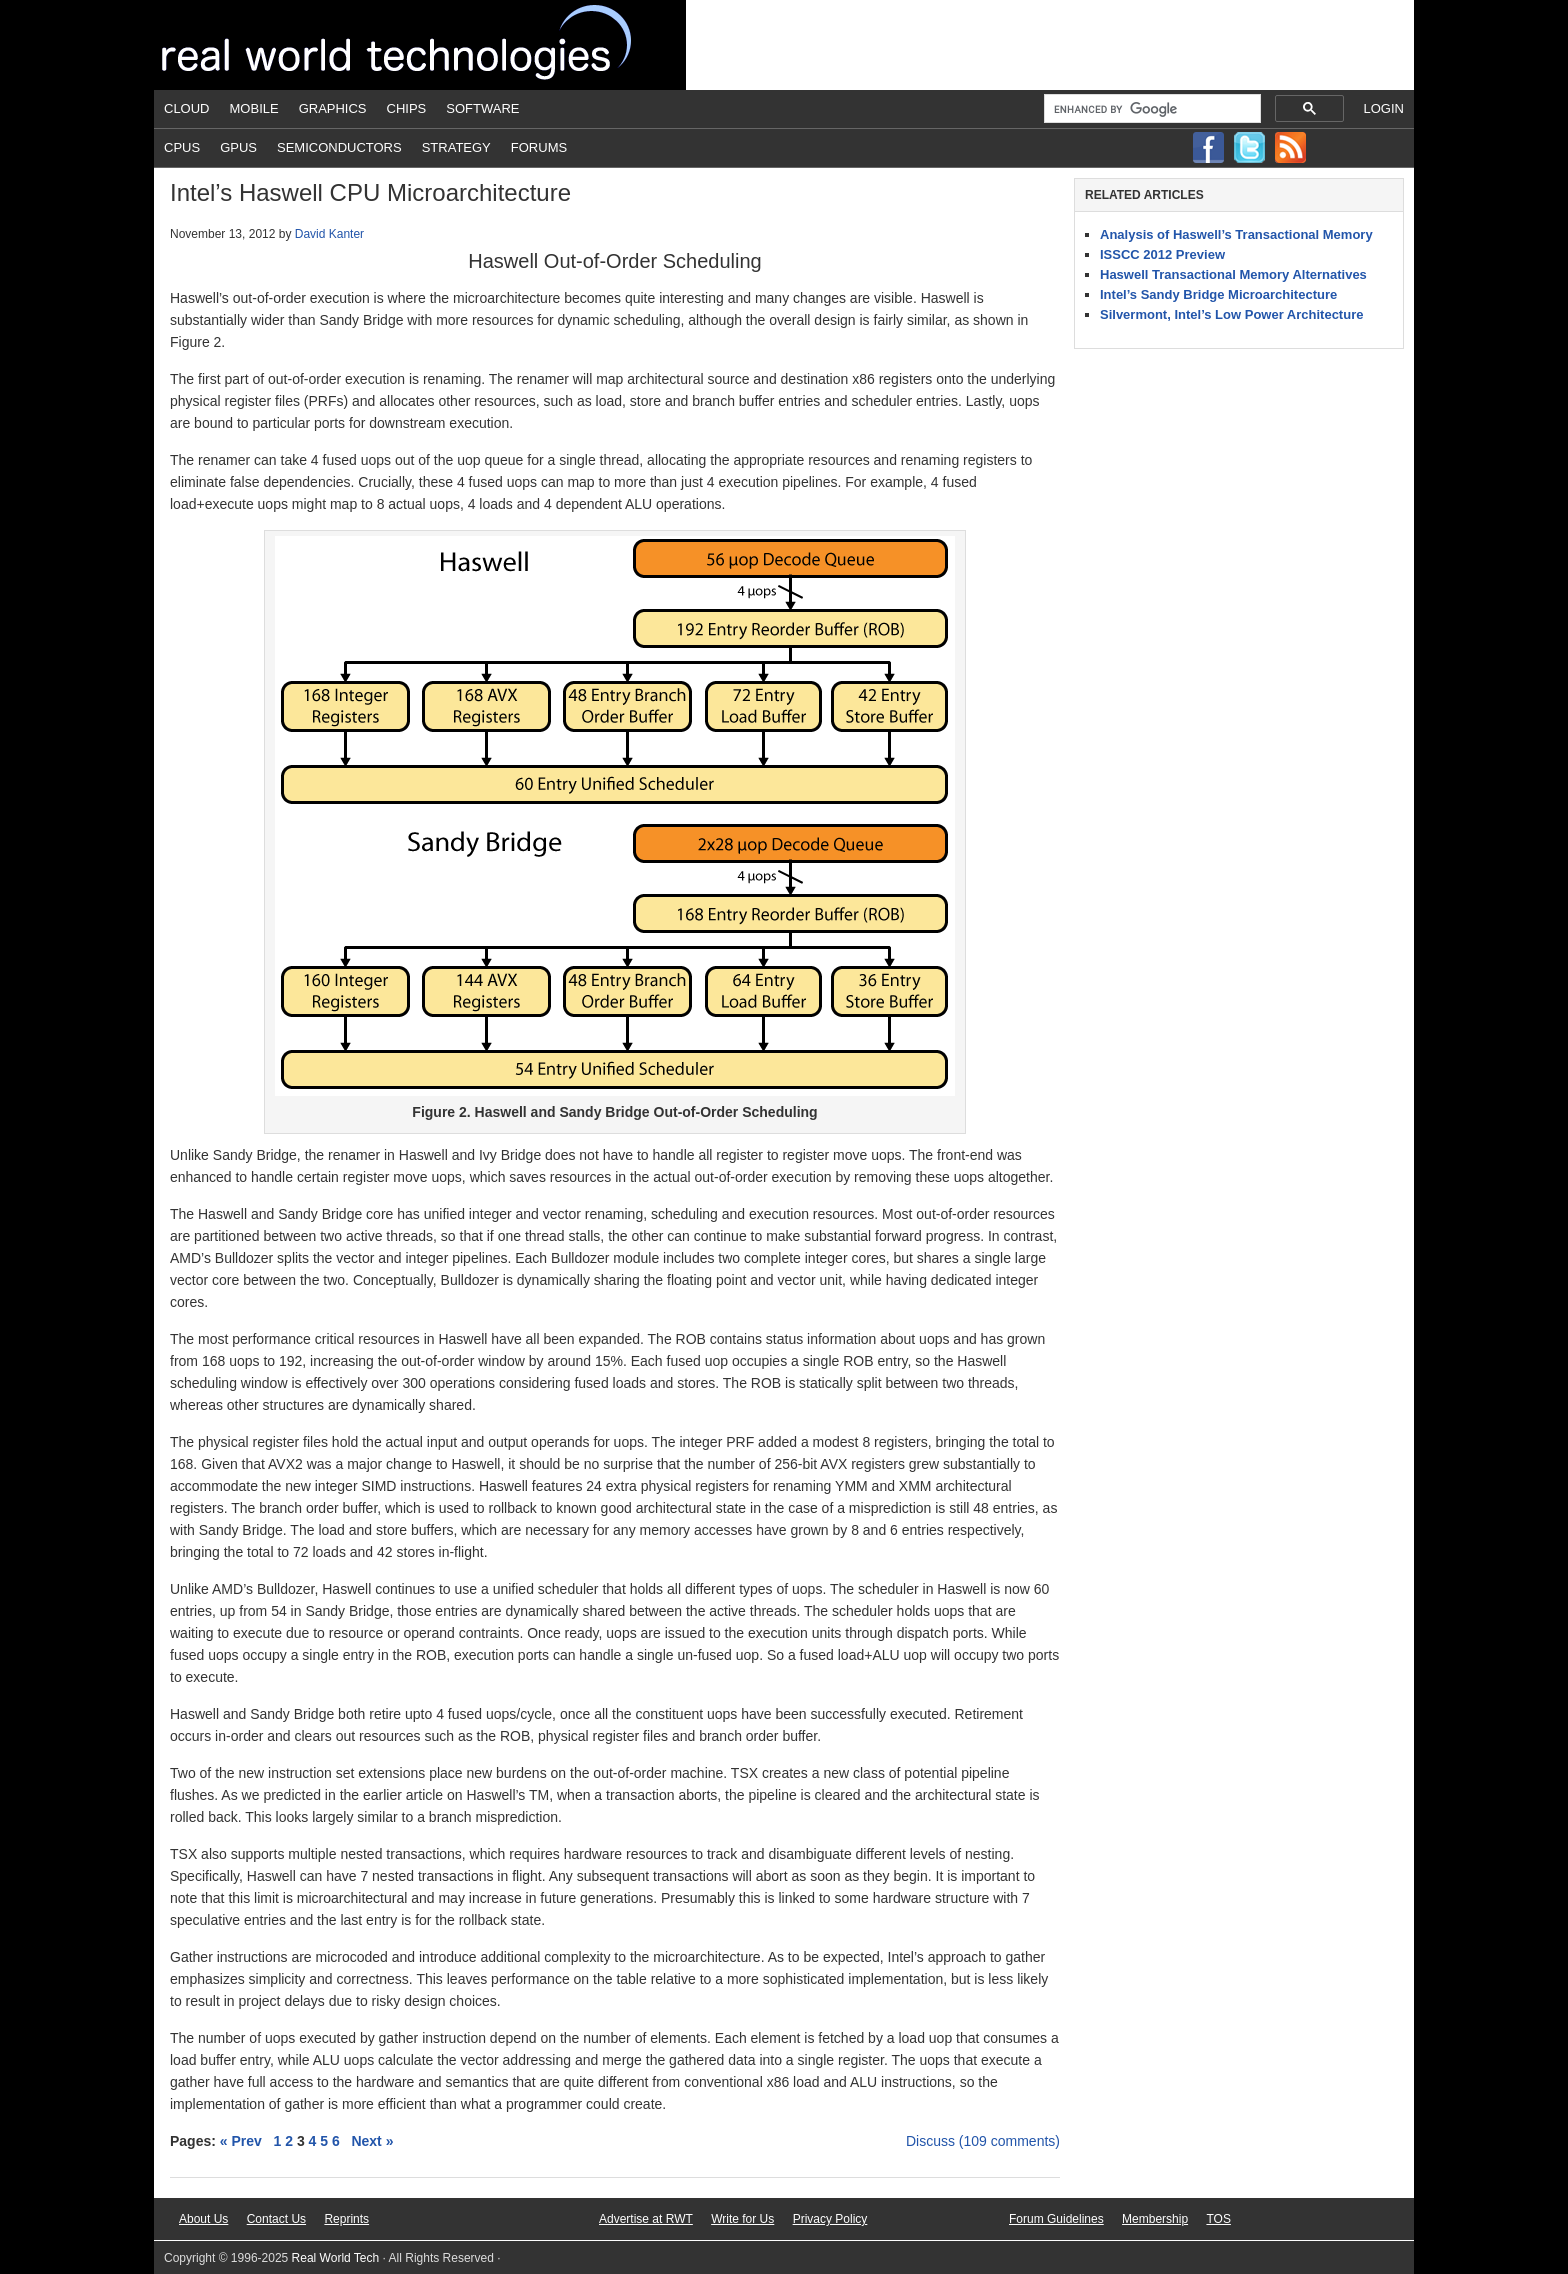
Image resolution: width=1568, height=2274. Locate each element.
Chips (407, 108)
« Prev (241, 2141)
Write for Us (742, 2219)
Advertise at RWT (646, 2219)
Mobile (254, 108)
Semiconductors (339, 147)
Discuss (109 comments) (983, 2141)
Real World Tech (420, 45)
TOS (1218, 2219)
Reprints (346, 2219)
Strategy (456, 147)
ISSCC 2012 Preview (1162, 254)
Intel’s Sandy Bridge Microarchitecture (1218, 294)
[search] (1150, 109)
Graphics (333, 108)
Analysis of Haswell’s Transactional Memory (1236, 234)
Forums (539, 147)
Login (1384, 108)
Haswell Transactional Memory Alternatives (1233, 274)
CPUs (182, 147)
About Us (203, 2219)
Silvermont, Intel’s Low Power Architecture (1231, 314)
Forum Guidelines (1056, 2219)
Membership (1155, 2219)
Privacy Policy (830, 2219)
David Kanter (329, 234)
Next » (372, 2141)
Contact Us (276, 2219)
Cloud (187, 108)
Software (482, 108)
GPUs (238, 147)
